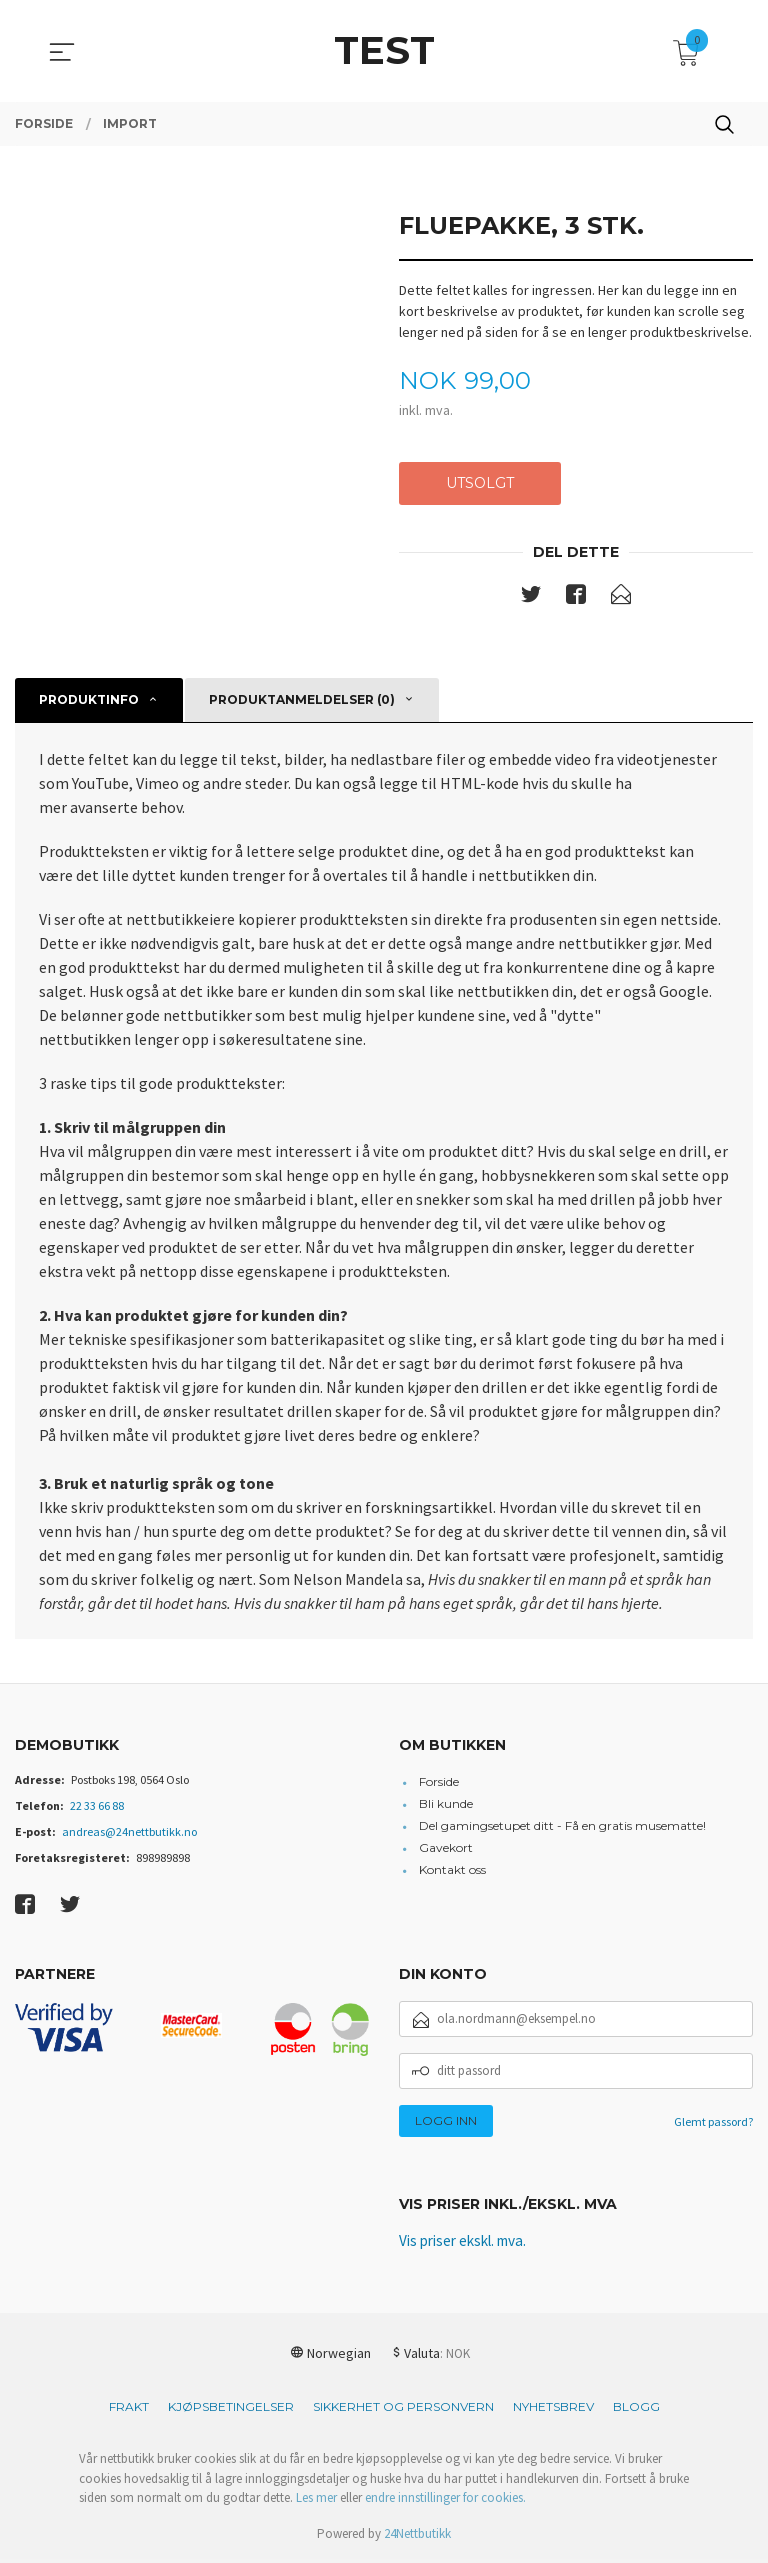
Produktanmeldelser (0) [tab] (302, 701)
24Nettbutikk (417, 2536)
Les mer (316, 2501)
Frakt (129, 2410)
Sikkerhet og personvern (403, 2410)
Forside (439, 1783)
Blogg (636, 2410)
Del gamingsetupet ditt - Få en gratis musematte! (562, 1827)
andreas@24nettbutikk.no (129, 1833)
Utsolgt (480, 484)
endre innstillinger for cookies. (445, 2501)
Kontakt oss (452, 1871)
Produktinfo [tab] (89, 701)
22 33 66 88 (97, 1807)
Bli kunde (446, 1805)
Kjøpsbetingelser (231, 2410)
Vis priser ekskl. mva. (468, 2245)
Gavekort (446, 1849)
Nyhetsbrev (553, 2410)
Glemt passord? (713, 2123)
